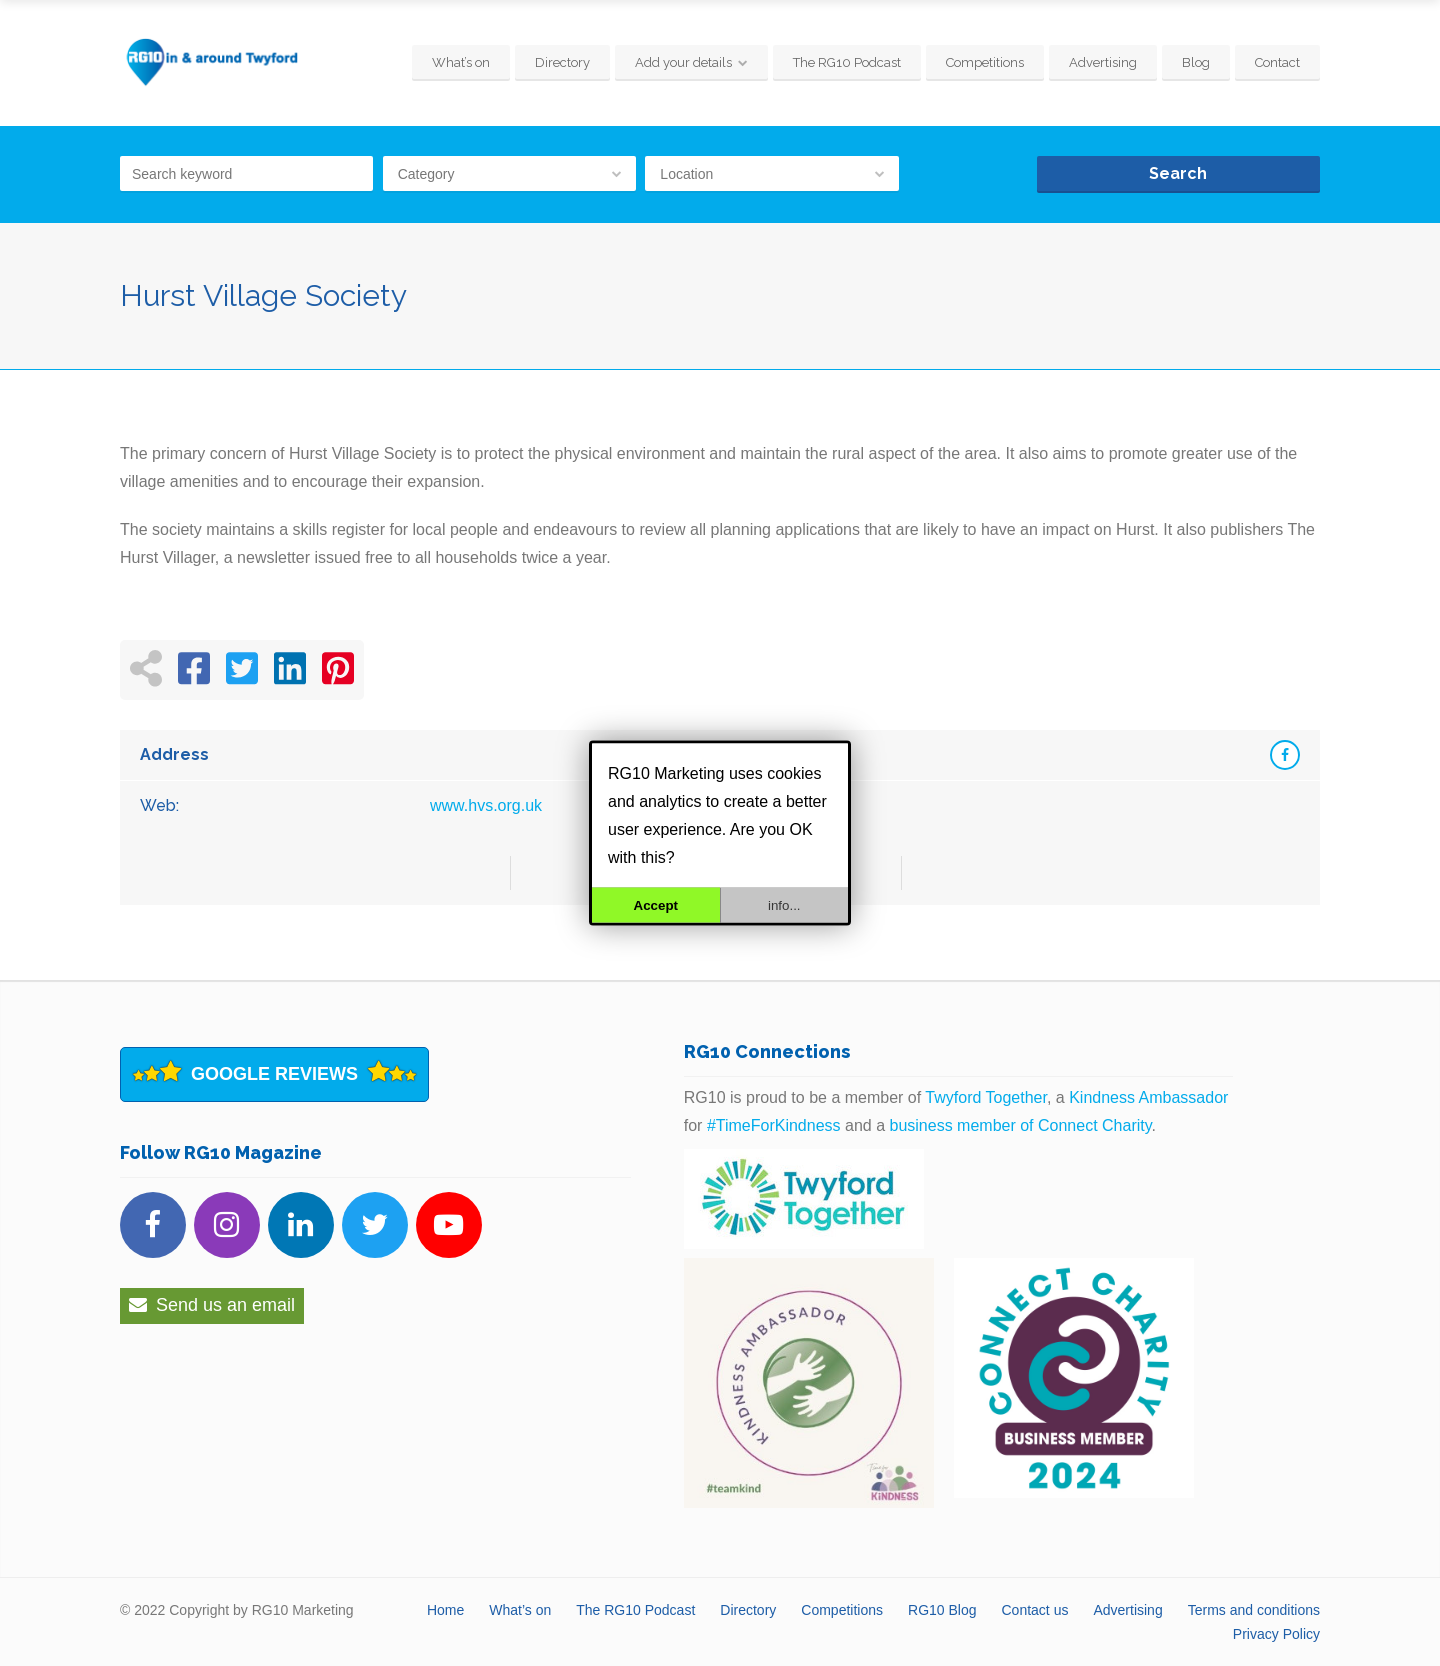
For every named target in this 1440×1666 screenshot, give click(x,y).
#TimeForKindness (774, 1125)
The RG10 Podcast (847, 62)
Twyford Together (986, 1097)
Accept (656, 905)
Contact (1277, 62)
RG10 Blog (942, 1610)
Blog (1196, 62)
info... (784, 905)
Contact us (1035, 1610)
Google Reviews (274, 1074)
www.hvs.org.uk (486, 805)
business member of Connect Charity (1021, 1125)
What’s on (461, 62)
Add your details (683, 62)
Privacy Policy (1276, 1634)
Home (445, 1610)
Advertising (1103, 62)
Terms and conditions (1254, 1610)
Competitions (985, 62)
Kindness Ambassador (1148, 1097)
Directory (562, 62)
